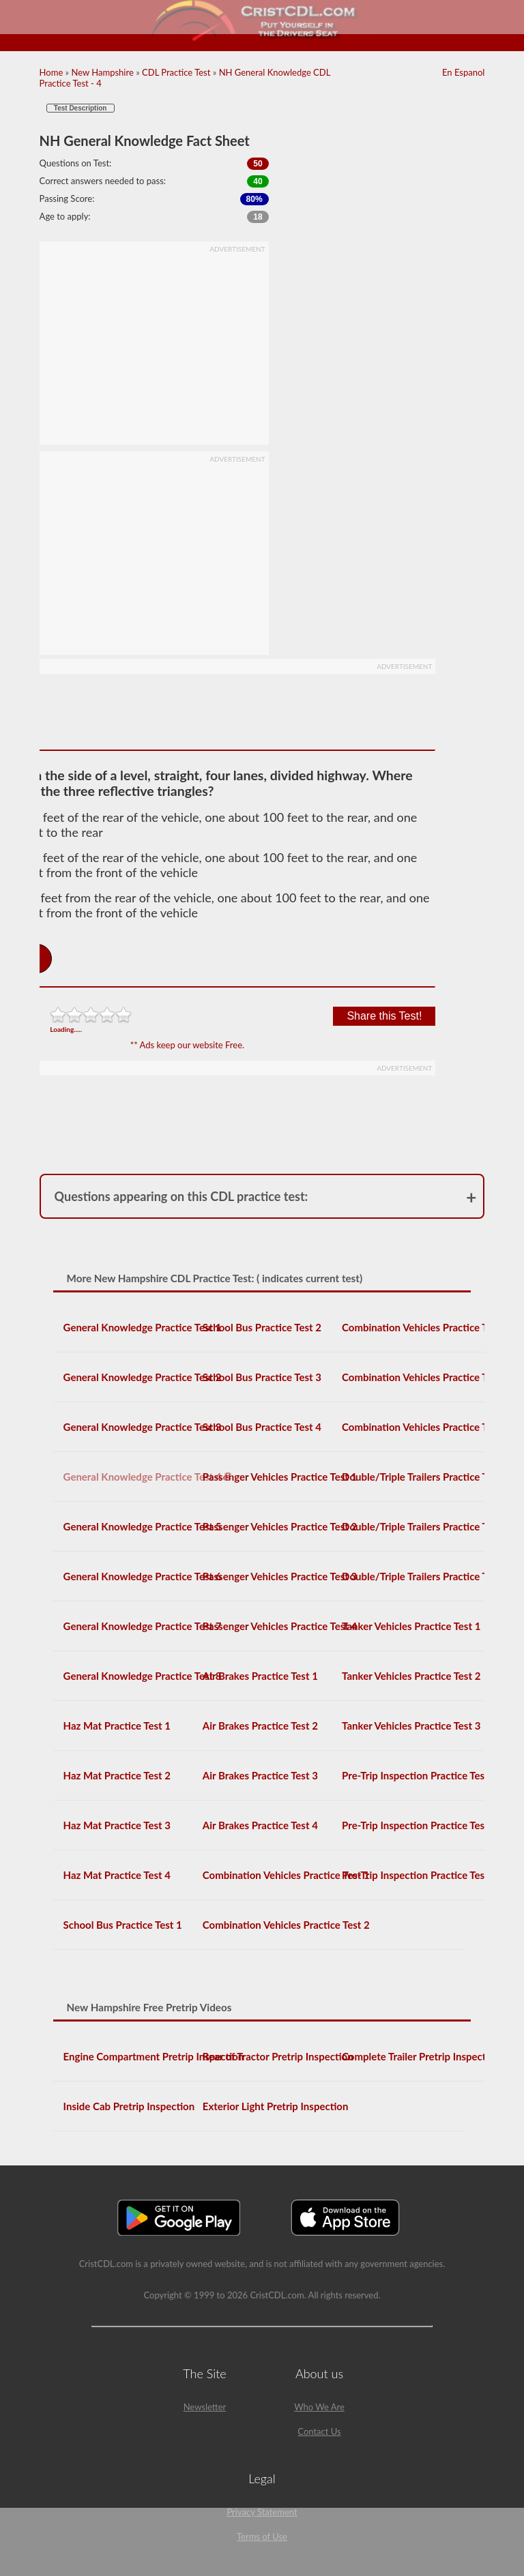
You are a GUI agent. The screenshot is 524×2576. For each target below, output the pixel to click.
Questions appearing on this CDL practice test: (181, 1196)
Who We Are (319, 2406)
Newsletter (205, 2406)
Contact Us (318, 2431)
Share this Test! (384, 1016)
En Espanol (463, 72)
